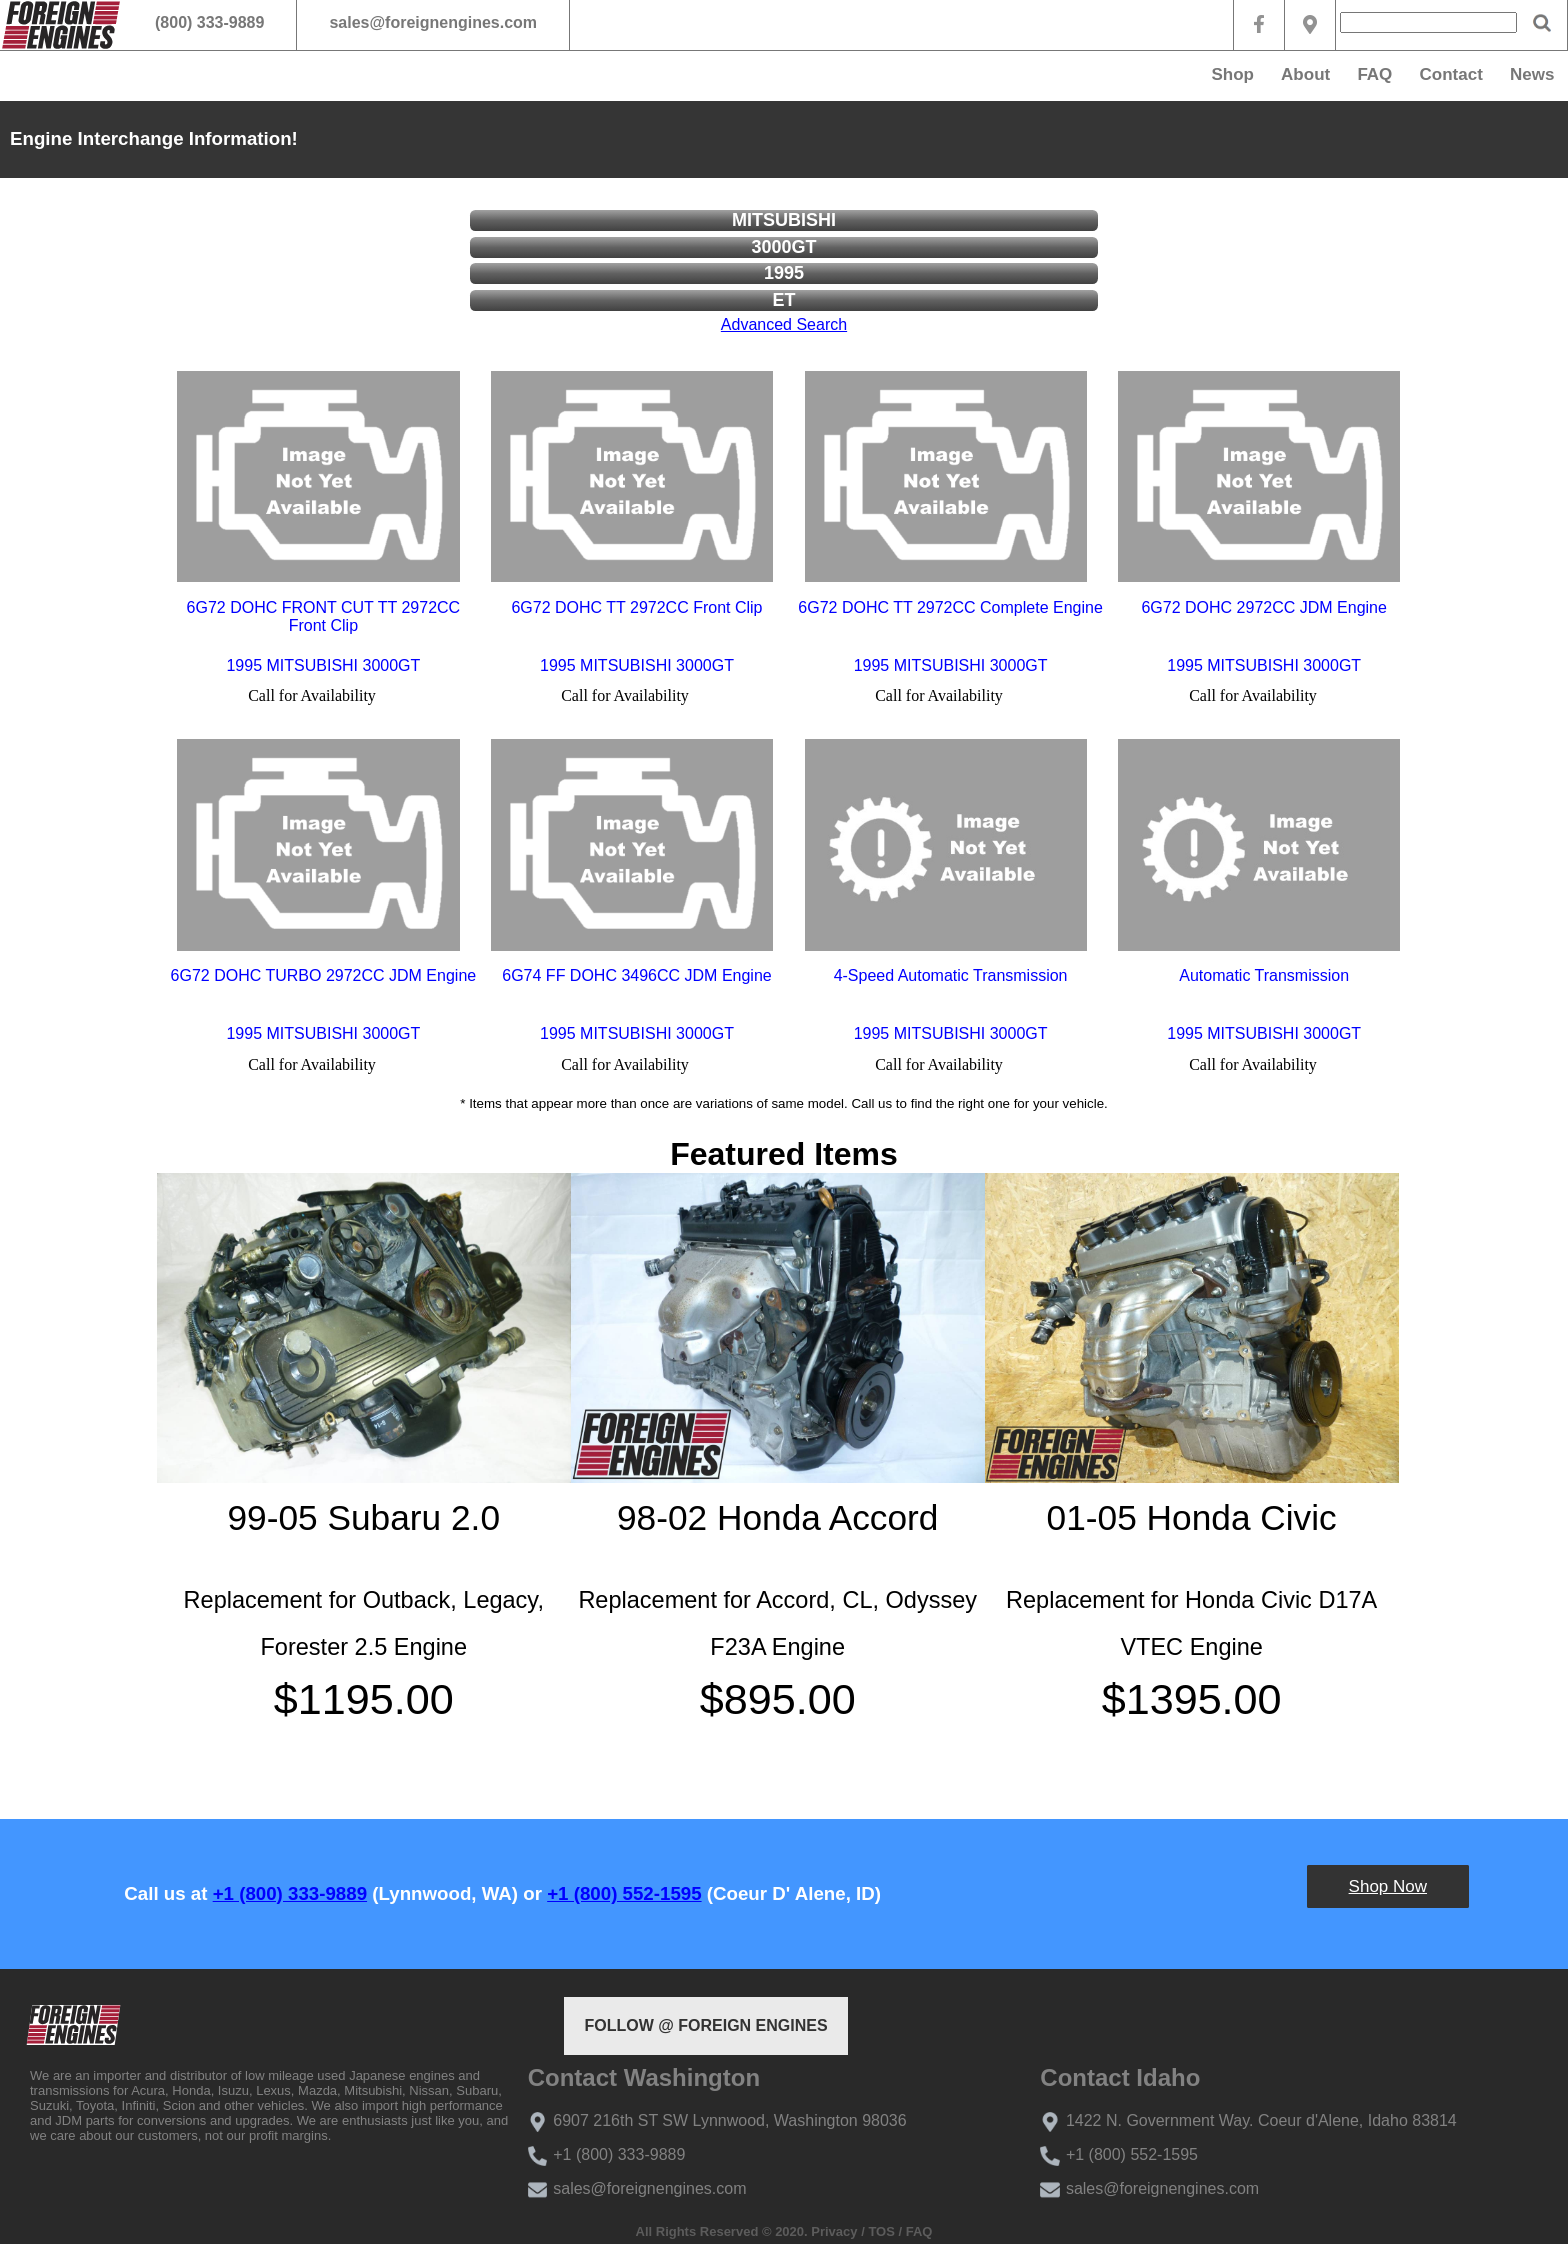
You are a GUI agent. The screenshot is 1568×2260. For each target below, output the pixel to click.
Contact (1451, 74)
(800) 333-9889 (209, 22)
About (1305, 74)
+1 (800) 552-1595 (624, 1893)
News (1532, 74)
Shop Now (1388, 1886)
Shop (1232, 74)
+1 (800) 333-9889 (290, 1893)
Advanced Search (784, 324)
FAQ (1374, 74)
